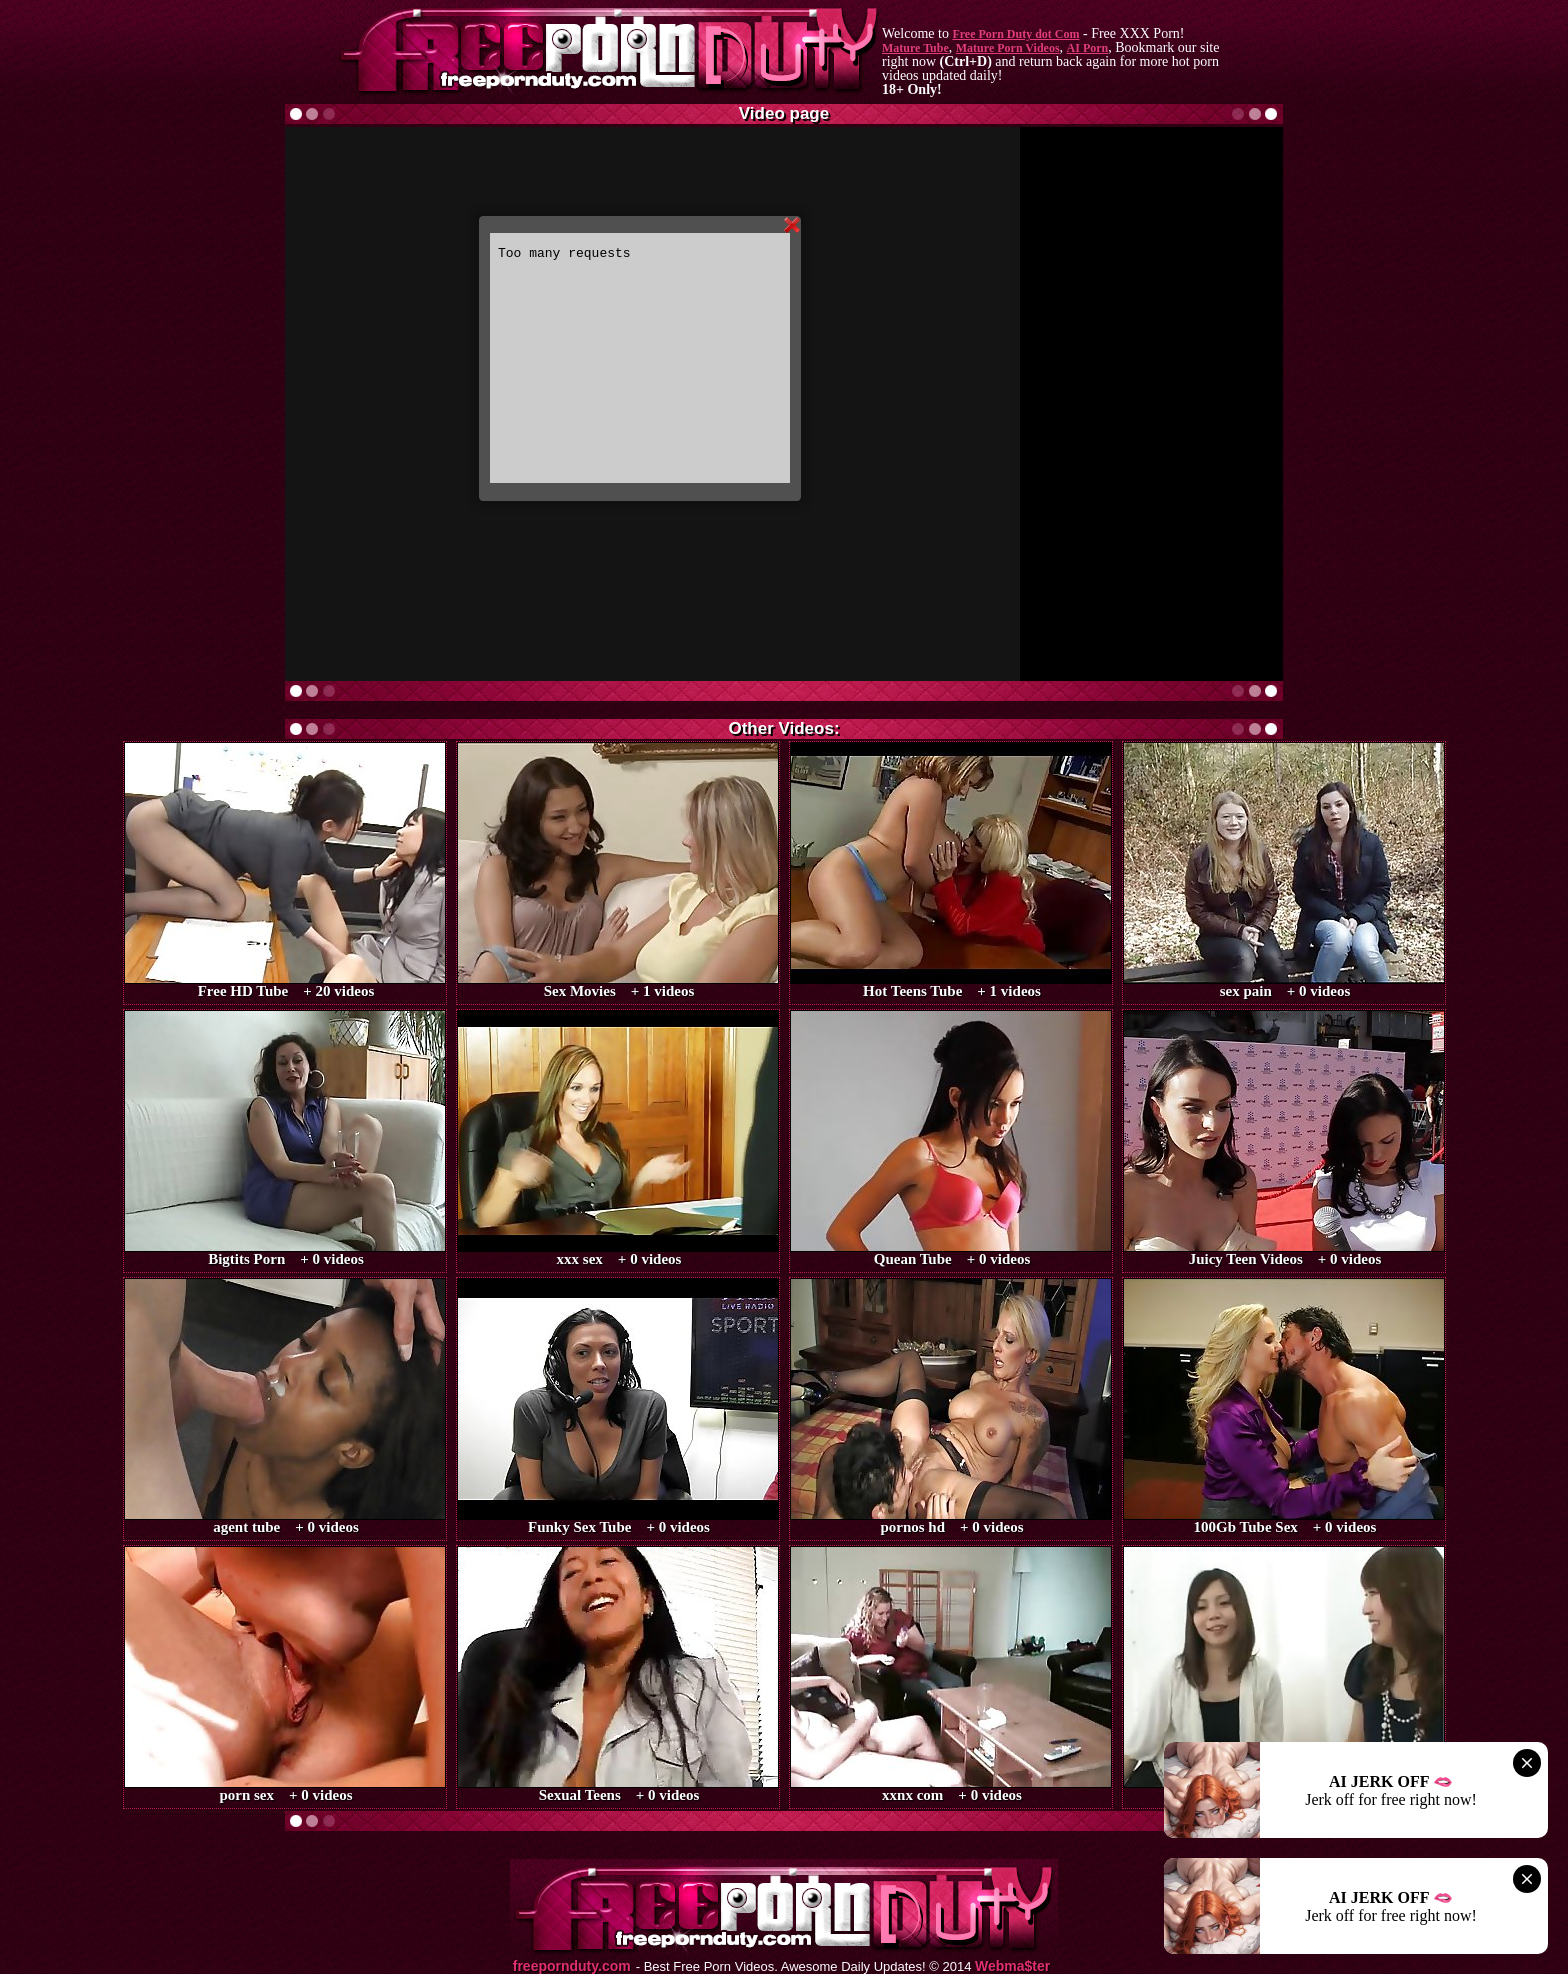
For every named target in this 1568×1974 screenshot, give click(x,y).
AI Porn (1088, 48)
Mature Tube (915, 48)
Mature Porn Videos (1008, 48)
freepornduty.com (572, 1966)
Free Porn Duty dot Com (1015, 34)
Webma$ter (1012, 1966)
